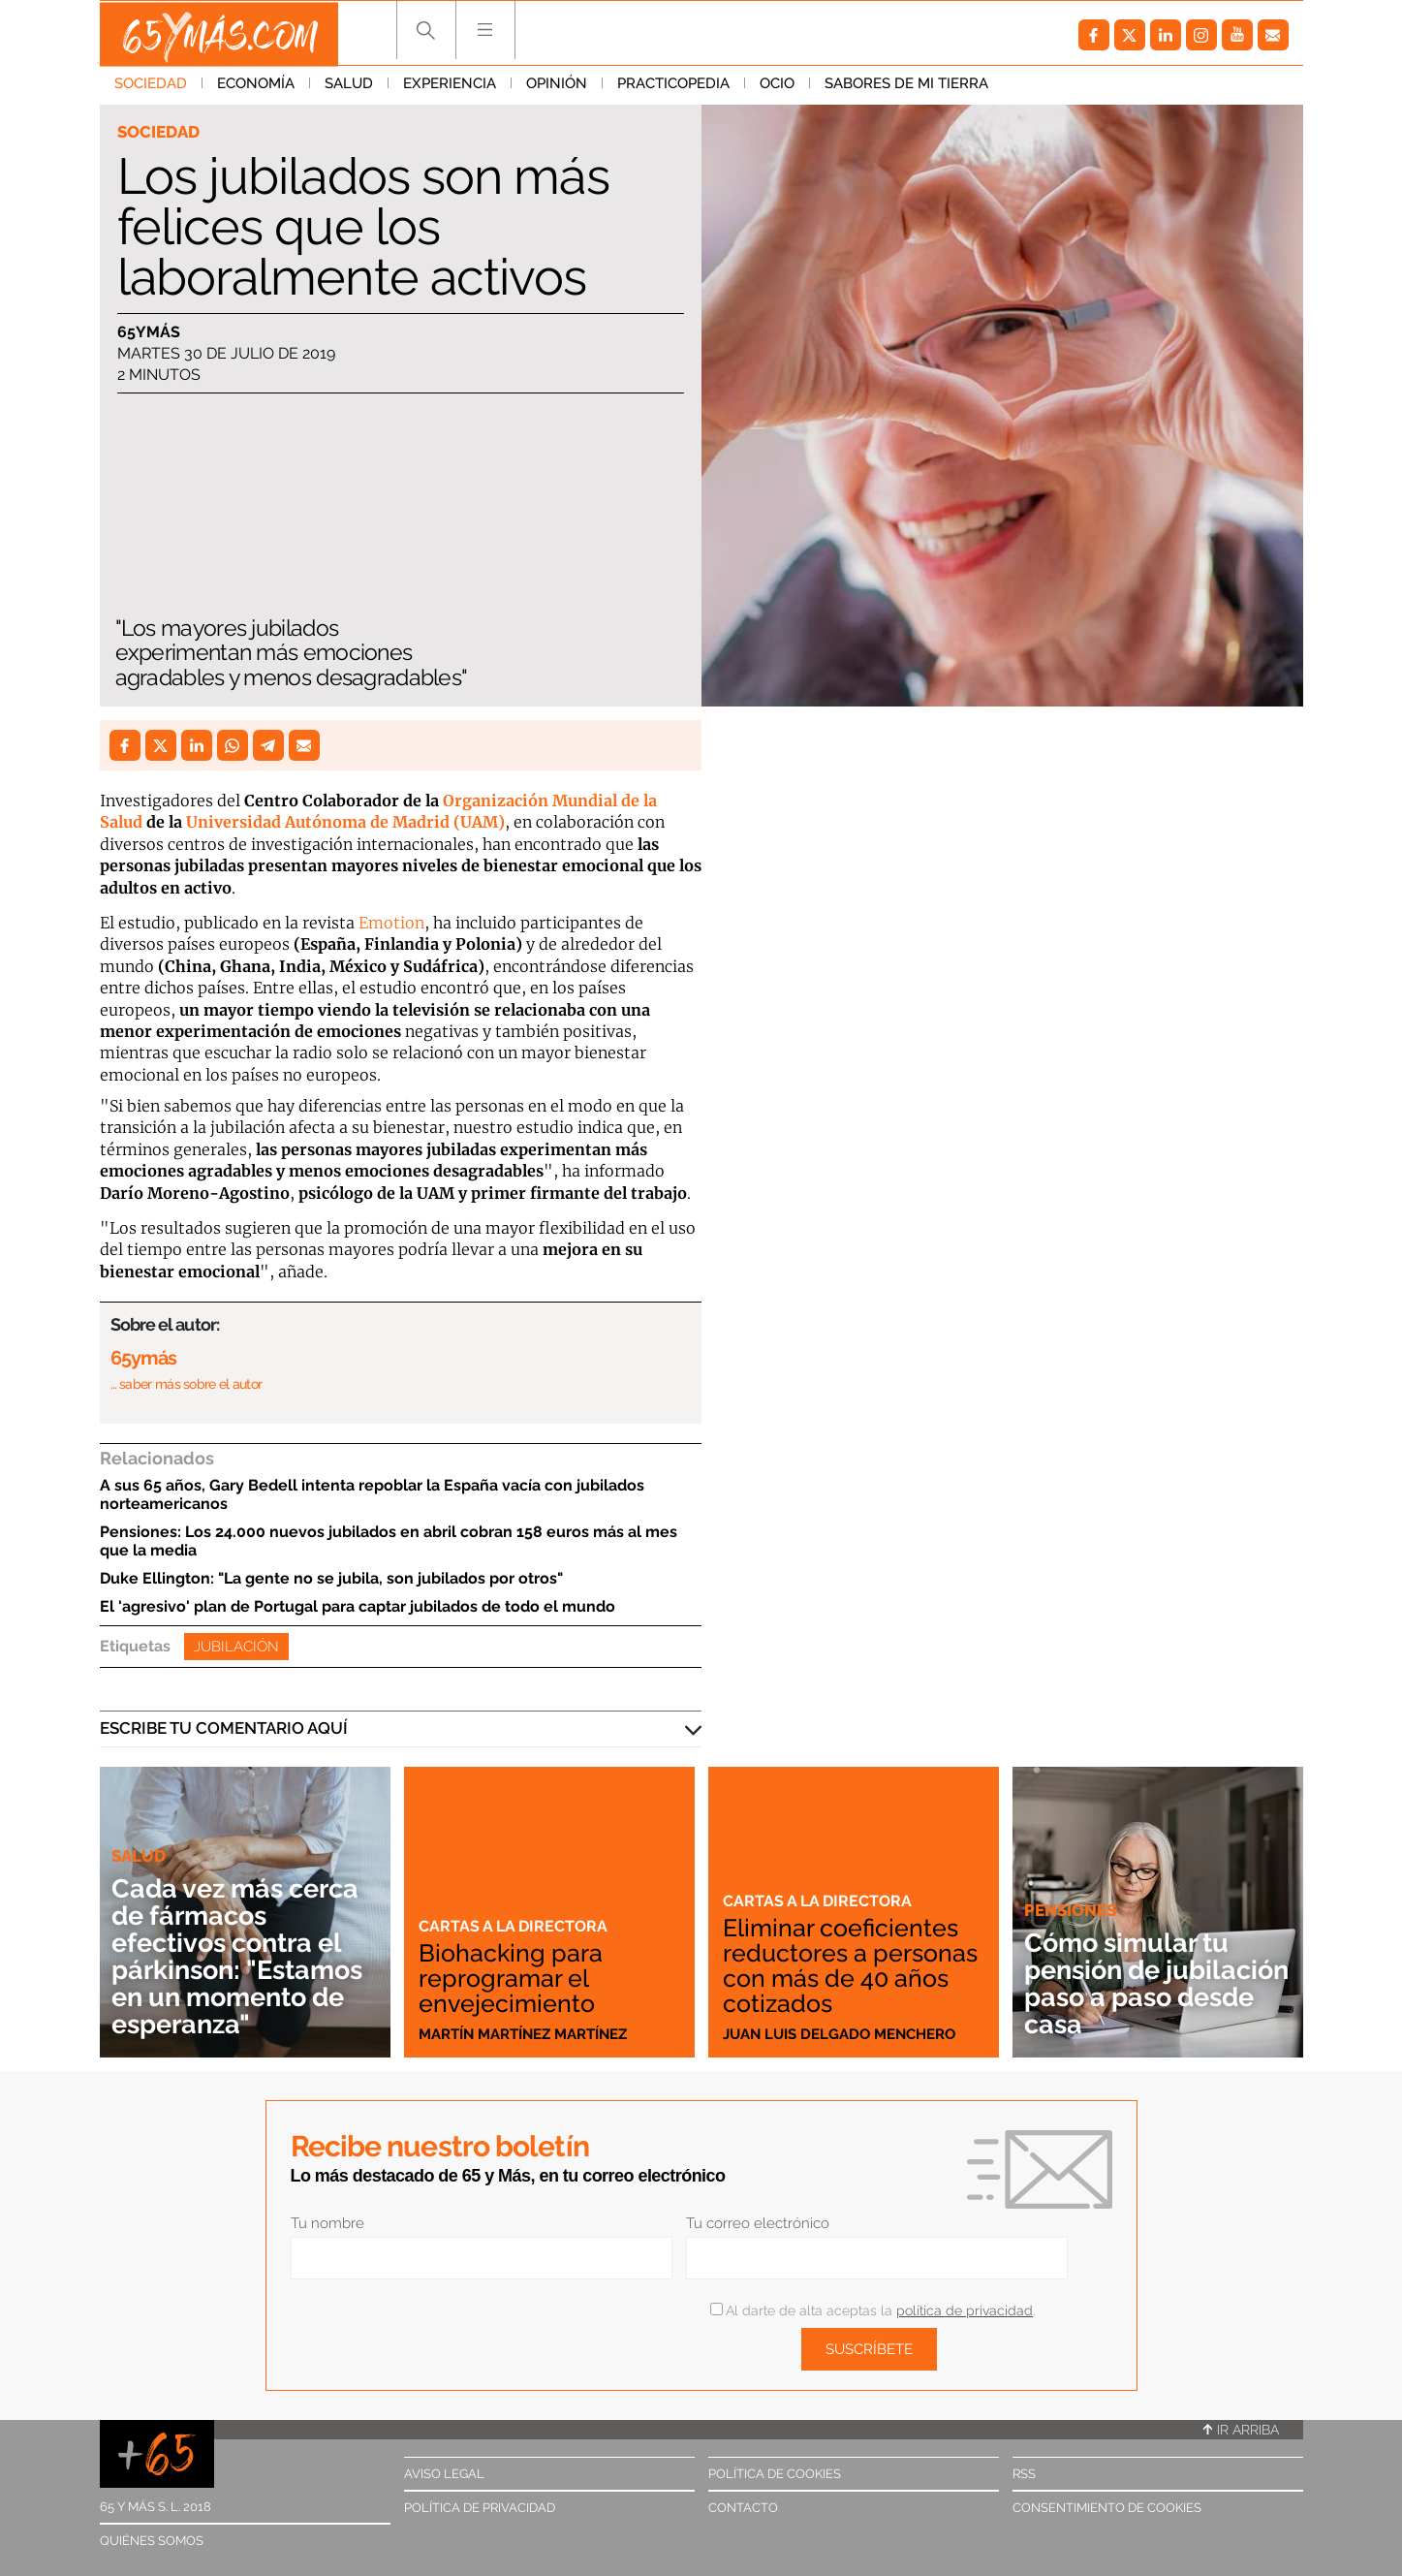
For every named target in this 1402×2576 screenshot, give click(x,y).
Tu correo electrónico (757, 2223)
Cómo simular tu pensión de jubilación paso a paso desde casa (1133, 1983)
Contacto (743, 2507)
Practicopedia (673, 86)
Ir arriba (1241, 2429)
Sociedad (150, 86)
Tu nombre (327, 2223)
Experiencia (449, 86)
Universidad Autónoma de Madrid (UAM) (345, 822)
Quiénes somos (151, 2540)
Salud (349, 86)
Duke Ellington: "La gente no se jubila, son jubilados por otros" (331, 1578)
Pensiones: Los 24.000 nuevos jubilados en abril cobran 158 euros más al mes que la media (388, 1541)
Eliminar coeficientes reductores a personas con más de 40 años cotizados (848, 1965)
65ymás (148, 332)
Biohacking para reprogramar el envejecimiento (512, 1978)
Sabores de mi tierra (906, 86)
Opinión (556, 86)
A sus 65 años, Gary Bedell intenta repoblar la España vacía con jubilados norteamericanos (372, 1494)
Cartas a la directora (516, 1925)
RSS (1024, 2473)
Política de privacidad (479, 2507)
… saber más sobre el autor (186, 1384)
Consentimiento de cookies (1107, 2507)
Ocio (777, 86)
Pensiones (1070, 1910)
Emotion (391, 922)
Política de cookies (774, 2473)
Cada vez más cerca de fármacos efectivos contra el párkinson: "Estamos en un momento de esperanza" (243, 1956)
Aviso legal (444, 2473)
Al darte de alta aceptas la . (872, 2310)
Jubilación (236, 1646)
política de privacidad (964, 2310)
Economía (256, 86)
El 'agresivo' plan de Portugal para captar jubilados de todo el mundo (357, 1606)
